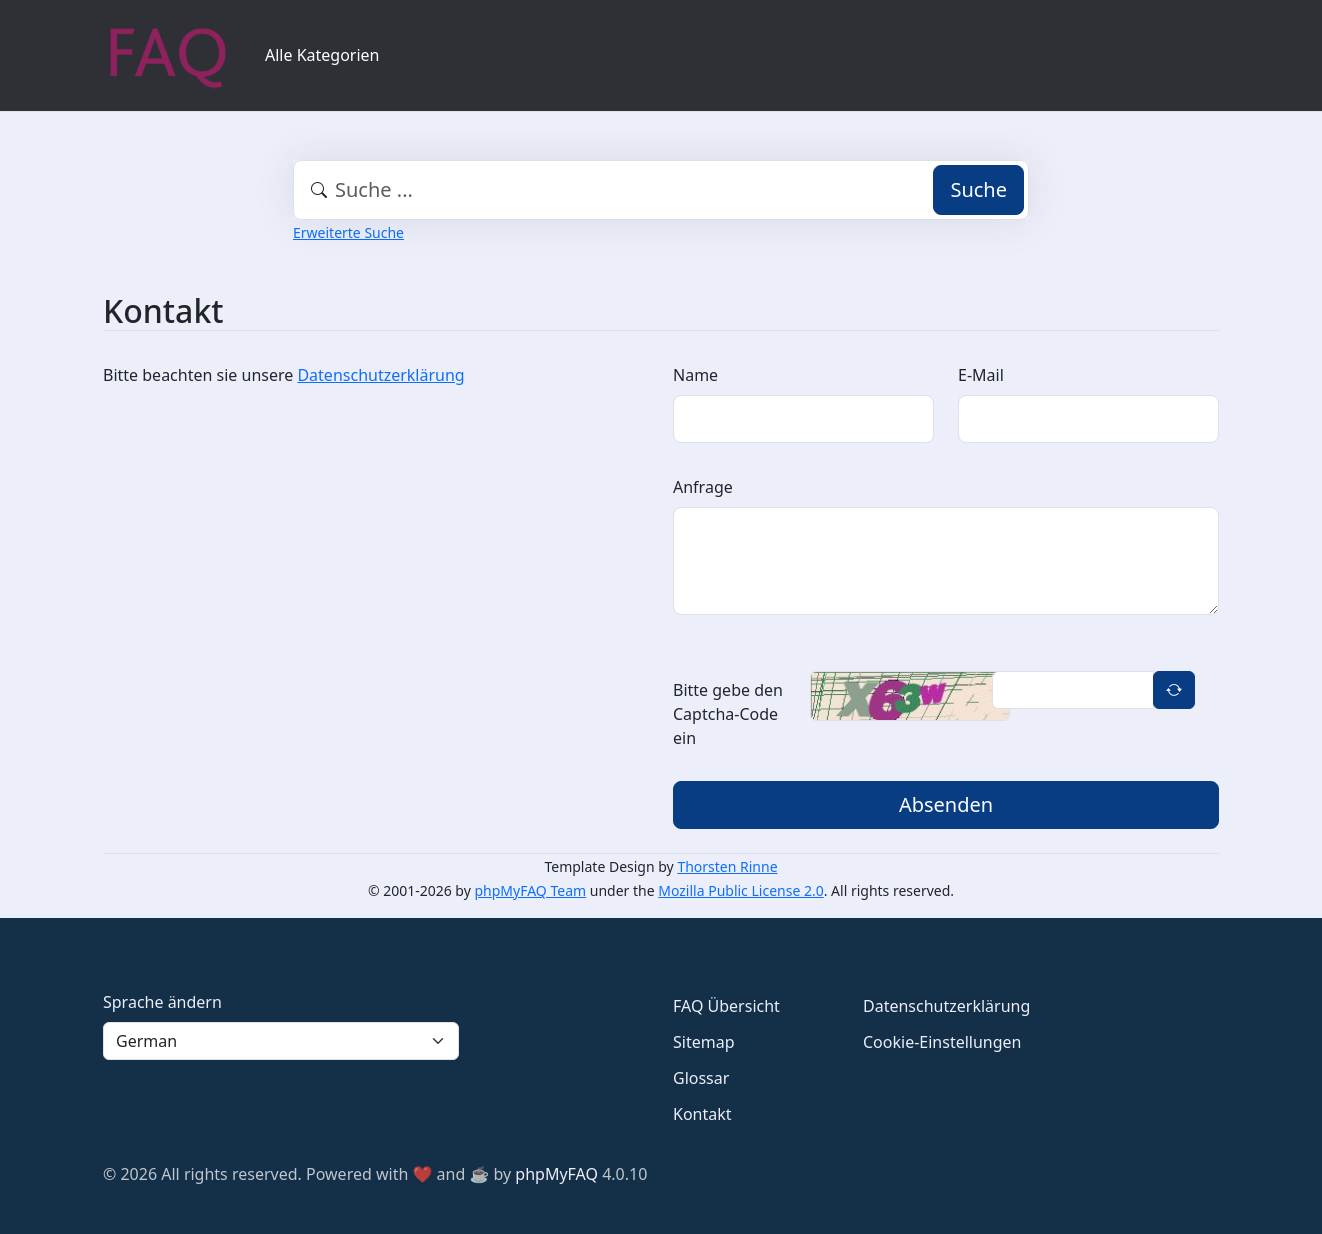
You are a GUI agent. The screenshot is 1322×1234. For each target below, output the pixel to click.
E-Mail (981, 375)
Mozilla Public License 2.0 (740, 890)
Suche (978, 189)
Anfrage (703, 487)
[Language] (281, 1041)
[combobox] (661, 190)
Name (695, 375)
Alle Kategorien (322, 55)
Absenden (946, 804)
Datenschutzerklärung (380, 375)
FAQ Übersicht (726, 1006)
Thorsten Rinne (727, 866)
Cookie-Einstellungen (942, 1042)
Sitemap (704, 1042)
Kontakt (702, 1114)
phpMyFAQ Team (531, 890)
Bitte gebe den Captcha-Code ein (728, 714)
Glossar (701, 1078)
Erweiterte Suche (348, 232)
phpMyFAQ (556, 1174)
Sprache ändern (162, 1002)
